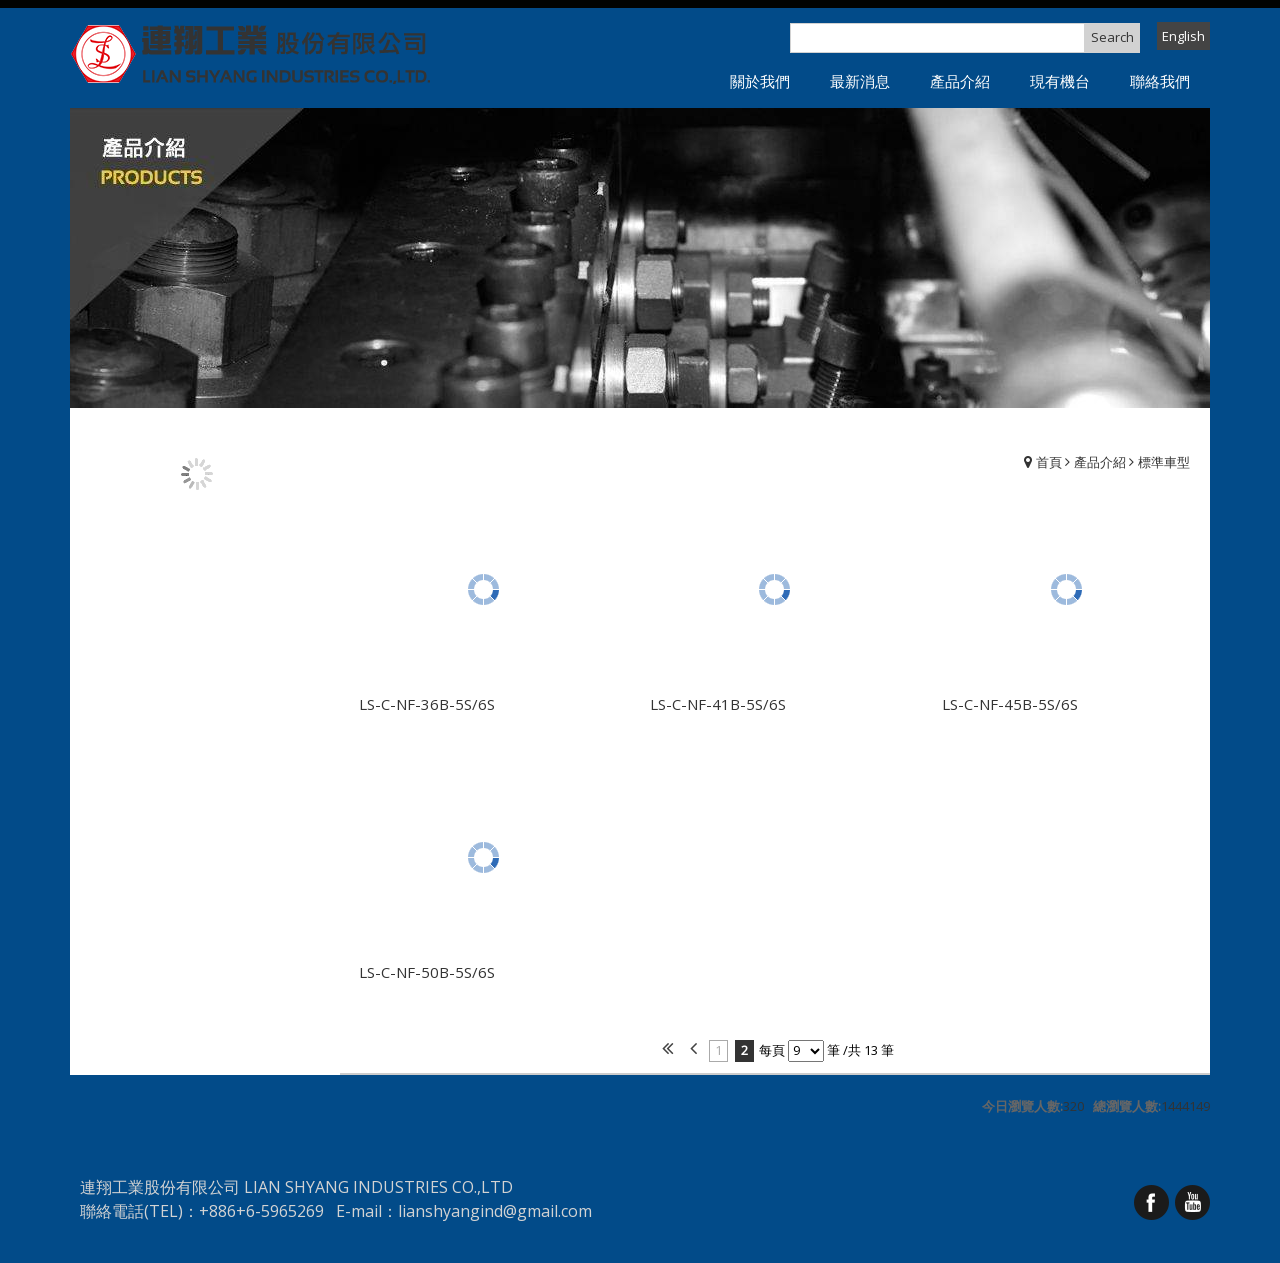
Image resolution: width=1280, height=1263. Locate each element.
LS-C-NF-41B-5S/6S (718, 704)
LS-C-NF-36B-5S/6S (427, 704)
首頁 (1049, 462)
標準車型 (1164, 462)
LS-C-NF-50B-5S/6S (427, 972)
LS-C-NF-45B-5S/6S (1010, 704)
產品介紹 (1100, 462)
